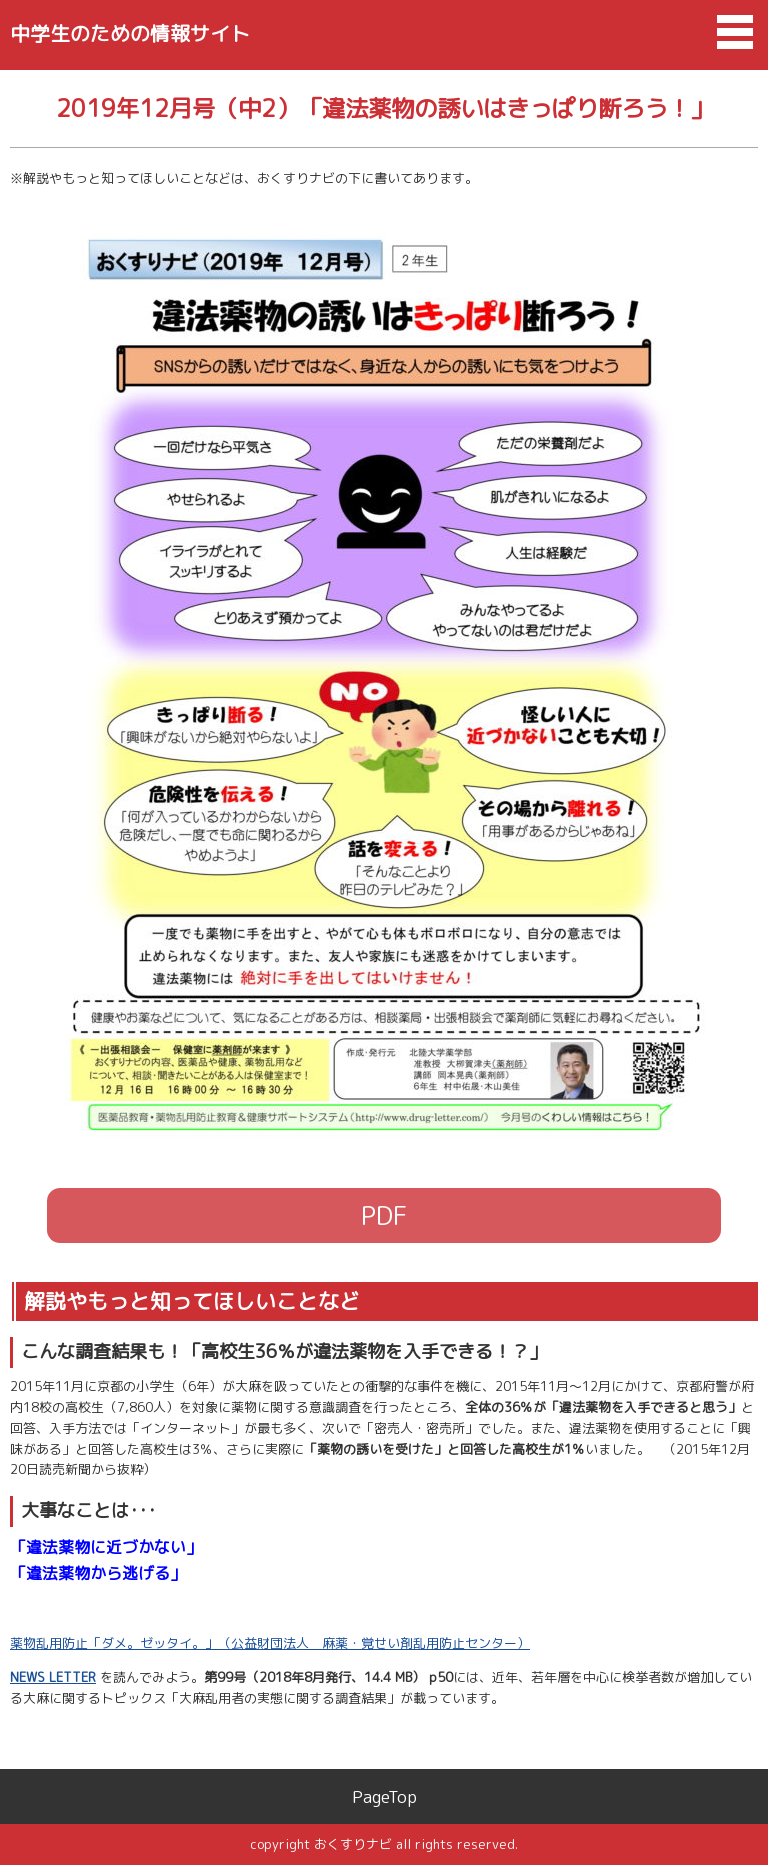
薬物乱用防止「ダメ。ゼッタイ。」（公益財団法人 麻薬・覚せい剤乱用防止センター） (270, 1643)
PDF (384, 1215)
